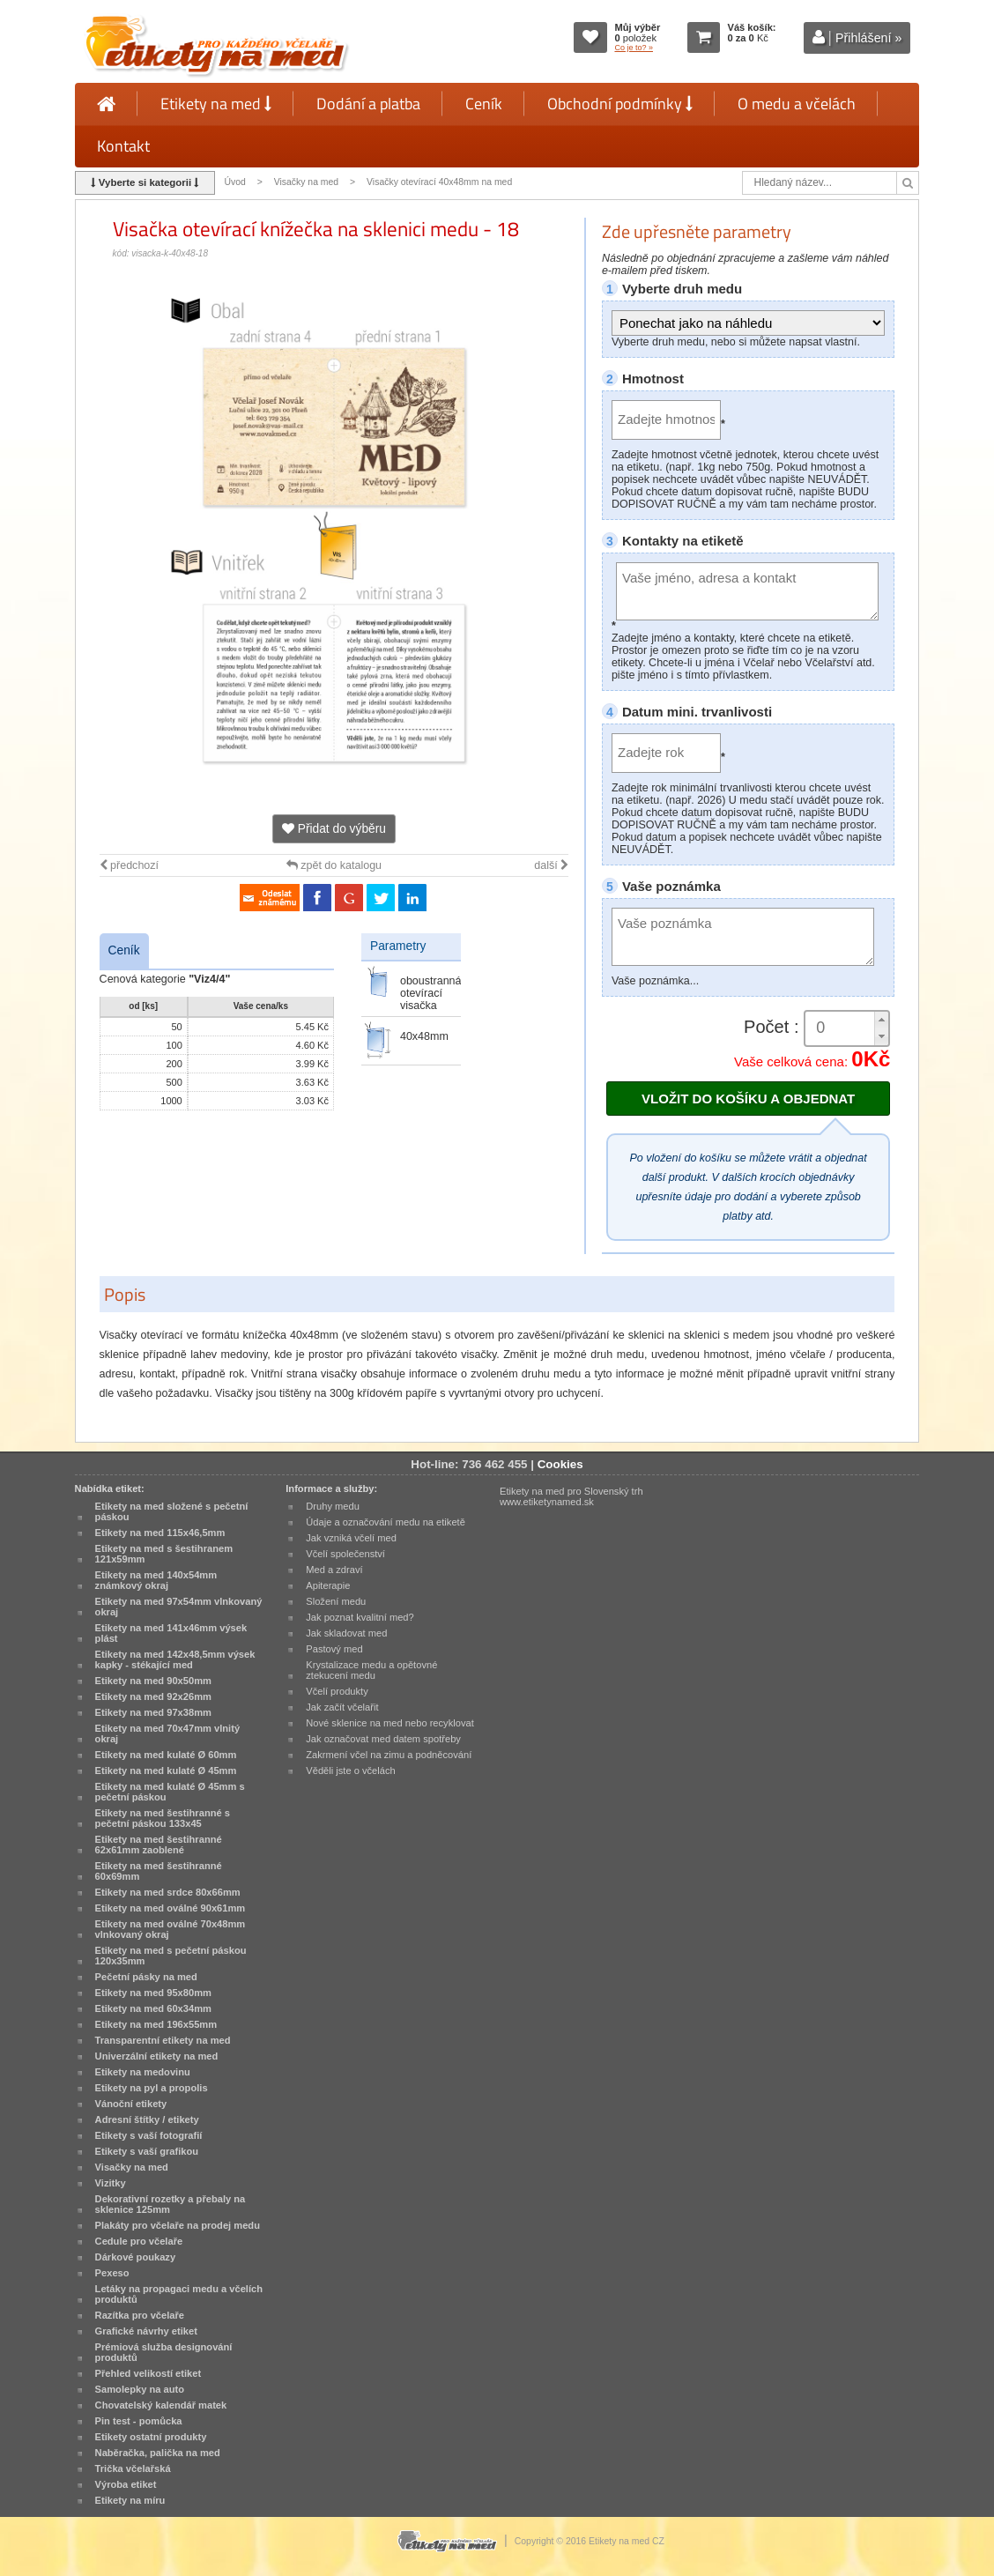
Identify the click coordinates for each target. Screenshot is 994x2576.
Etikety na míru (130, 2500)
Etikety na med (215, 103)
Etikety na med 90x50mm (153, 1680)
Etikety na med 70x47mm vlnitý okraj (167, 1733)
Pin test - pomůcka (138, 2421)
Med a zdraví (334, 1569)
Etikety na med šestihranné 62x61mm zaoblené (158, 1844)
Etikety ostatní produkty (151, 2436)
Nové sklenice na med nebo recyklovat (389, 1723)
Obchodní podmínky (620, 103)
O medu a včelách (797, 103)
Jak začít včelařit (342, 1707)
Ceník (483, 103)
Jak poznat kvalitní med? (359, 1617)
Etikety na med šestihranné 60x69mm (158, 1871)
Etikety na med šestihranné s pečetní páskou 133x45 (162, 1818)
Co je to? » (633, 47)
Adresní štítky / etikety (147, 2119)
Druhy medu (333, 1506)
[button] (881, 1020)
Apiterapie (328, 1585)
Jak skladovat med (346, 1633)
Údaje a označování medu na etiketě (385, 1522)
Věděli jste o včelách (350, 1770)
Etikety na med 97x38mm (153, 1712)
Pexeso (112, 2273)
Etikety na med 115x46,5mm (160, 1532)
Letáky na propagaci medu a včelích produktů (179, 2294)
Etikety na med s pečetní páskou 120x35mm (171, 1955)
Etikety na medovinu (142, 2072)
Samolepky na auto (139, 2389)
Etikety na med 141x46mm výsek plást (171, 1633)
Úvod (234, 182)
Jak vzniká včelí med (351, 1538)
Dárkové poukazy (135, 2257)
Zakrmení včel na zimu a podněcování (388, 1754)
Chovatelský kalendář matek (161, 2405)
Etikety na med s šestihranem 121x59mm (164, 1553)
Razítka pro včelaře (139, 2315)
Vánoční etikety (131, 2103)
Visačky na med (306, 182)
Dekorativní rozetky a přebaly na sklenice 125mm (170, 2204)
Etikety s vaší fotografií (149, 2135)
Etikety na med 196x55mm (156, 2024)
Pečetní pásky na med (146, 1976)
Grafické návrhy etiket (146, 2331)
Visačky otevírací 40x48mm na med (439, 182)
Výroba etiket (126, 2484)
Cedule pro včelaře (139, 2241)
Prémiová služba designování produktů (164, 2352)
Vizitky (110, 2183)
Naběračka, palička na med (157, 2452)
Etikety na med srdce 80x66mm (168, 1892)
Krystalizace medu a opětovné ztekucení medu (371, 1670)
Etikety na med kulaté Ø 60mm (166, 1754)
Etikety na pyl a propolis (151, 2087)
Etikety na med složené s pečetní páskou (171, 1511)
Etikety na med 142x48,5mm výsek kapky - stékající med (175, 1659)
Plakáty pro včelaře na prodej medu (177, 2225)
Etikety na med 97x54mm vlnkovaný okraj (179, 1606)
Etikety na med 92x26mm (153, 1696)
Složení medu (336, 1601)
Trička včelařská (133, 2468)
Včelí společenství (345, 1553)
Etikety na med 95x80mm (153, 1992)
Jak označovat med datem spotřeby (383, 1738)
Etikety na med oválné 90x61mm (170, 1908)
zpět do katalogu (334, 865)
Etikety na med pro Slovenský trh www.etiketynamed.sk (571, 1496)
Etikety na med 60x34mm (153, 2008)
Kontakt (123, 146)
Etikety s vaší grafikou (146, 2151)
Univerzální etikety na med (157, 2056)
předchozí (129, 865)
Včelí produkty (337, 1691)
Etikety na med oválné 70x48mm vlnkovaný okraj (170, 1929)
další (551, 865)
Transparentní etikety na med (163, 2040)
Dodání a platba (368, 103)
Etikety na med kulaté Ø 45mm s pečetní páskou (170, 1791)
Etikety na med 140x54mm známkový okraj (156, 1580)
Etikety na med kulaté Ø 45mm (166, 1770)
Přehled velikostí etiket (148, 2373)
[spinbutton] (847, 1028)
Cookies (560, 1464)
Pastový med (334, 1649)
